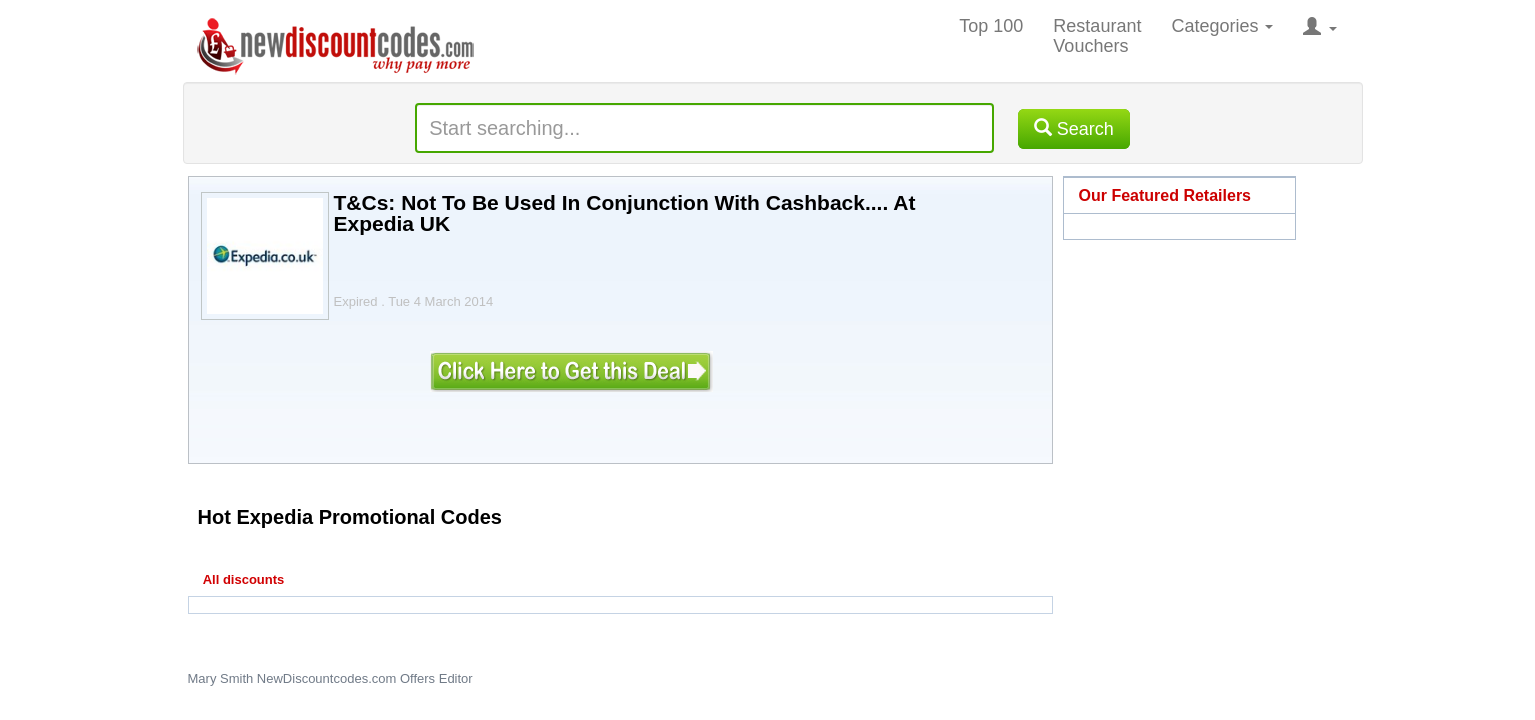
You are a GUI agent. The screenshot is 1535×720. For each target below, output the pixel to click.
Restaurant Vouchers (1097, 36)
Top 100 (991, 26)
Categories (1222, 26)
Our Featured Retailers (1165, 195)
